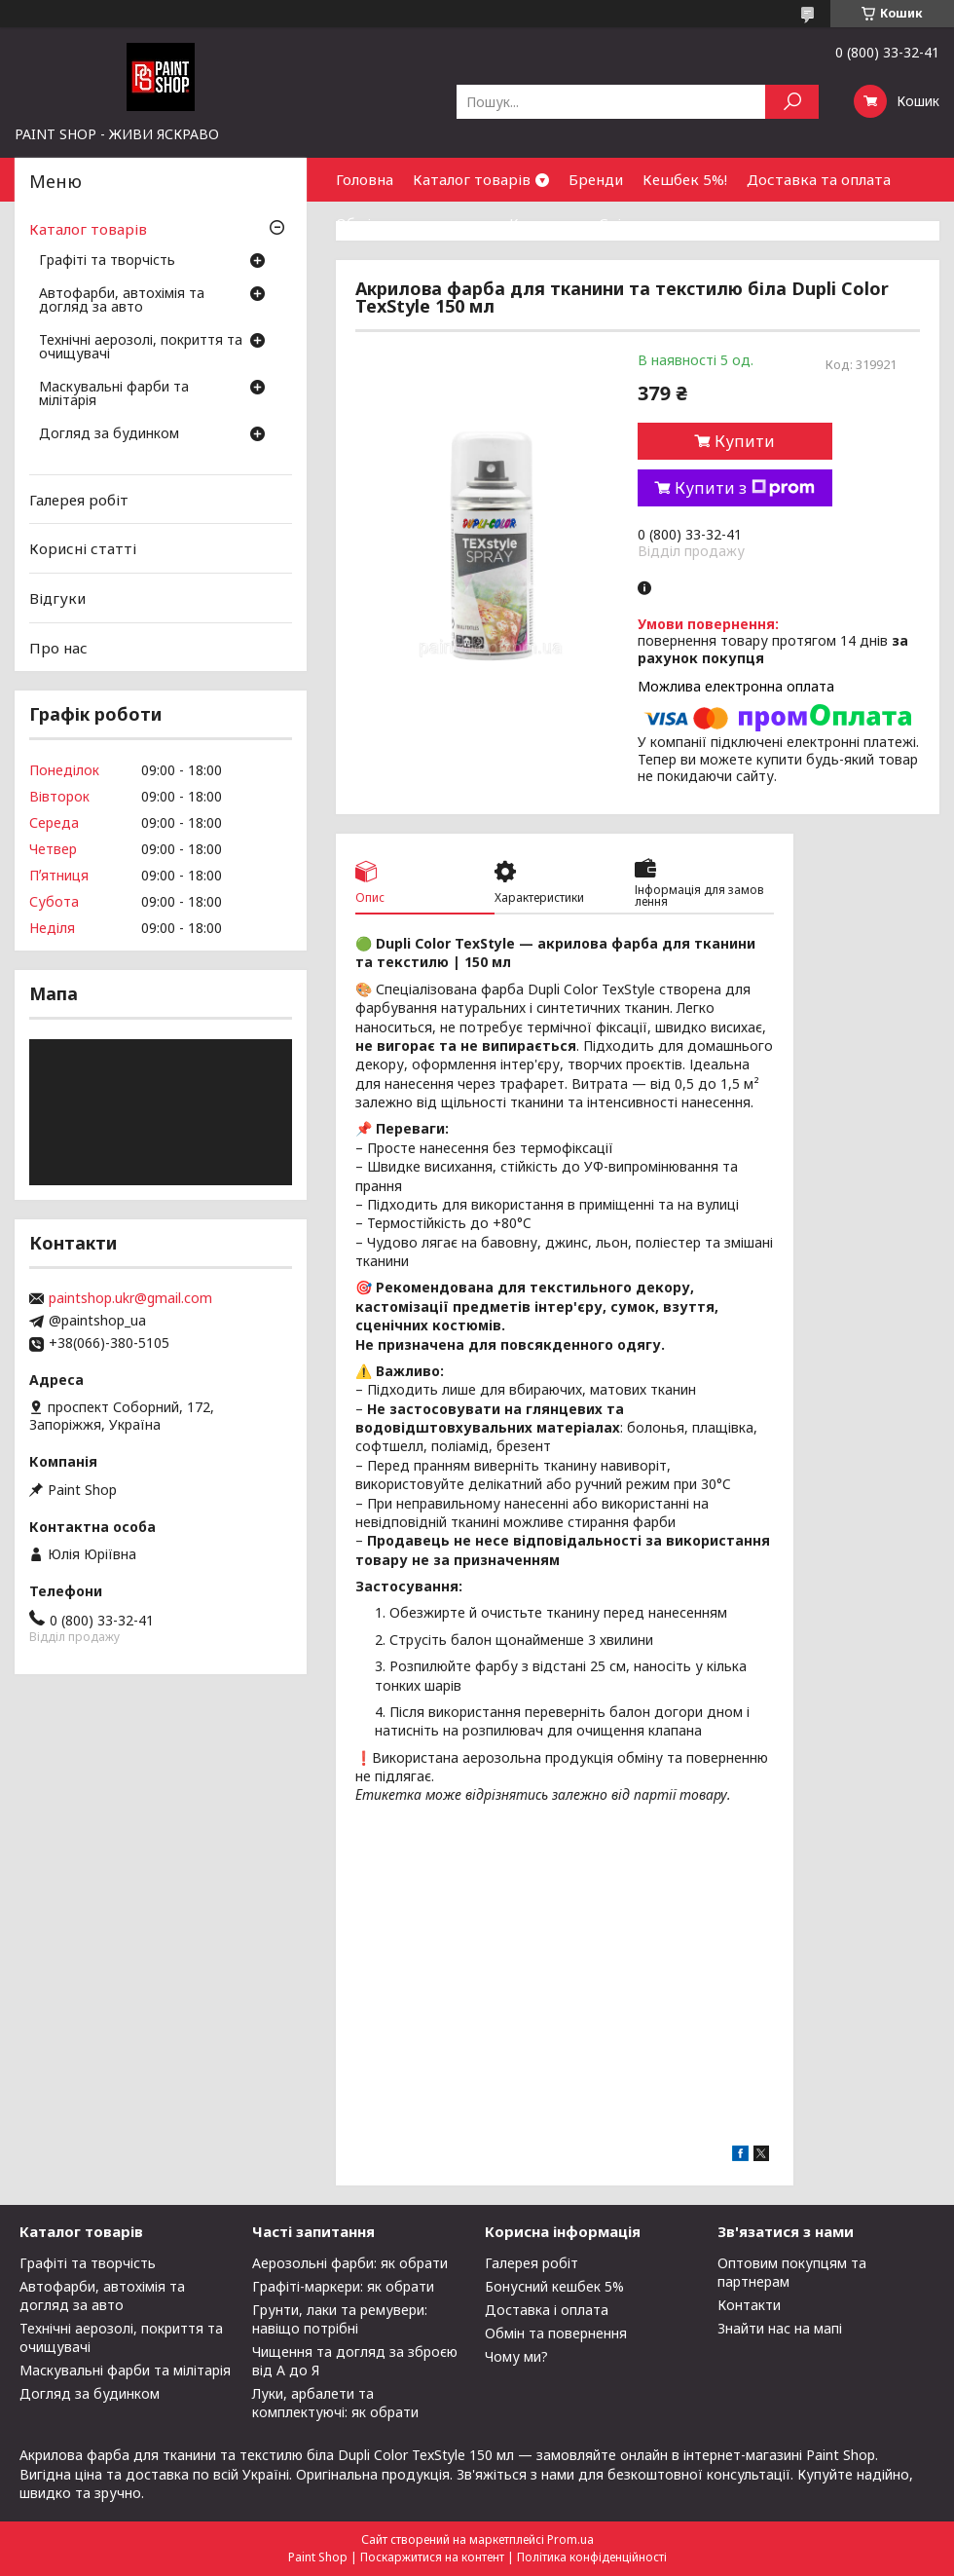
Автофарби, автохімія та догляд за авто (121, 301)
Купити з (745, 488)
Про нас (58, 646)
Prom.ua (570, 2539)
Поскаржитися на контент (432, 2557)
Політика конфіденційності (592, 2557)
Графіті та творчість (107, 261)
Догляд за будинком (109, 434)
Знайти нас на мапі (779, 2328)
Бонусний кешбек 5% (554, 2286)
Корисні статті (82, 548)
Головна (364, 179)
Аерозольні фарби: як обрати (350, 2263)
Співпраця (636, 223)
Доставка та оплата (819, 179)
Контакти (544, 223)
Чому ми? (516, 2356)
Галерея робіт (78, 499)
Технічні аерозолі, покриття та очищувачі (140, 347)
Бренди (596, 179)
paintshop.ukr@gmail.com (130, 1298)
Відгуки (57, 598)
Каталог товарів (472, 179)
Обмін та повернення (413, 223)
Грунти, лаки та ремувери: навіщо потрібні (339, 2318)
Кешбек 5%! (684, 179)
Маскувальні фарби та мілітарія (114, 394)
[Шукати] (792, 102)
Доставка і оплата (546, 2309)
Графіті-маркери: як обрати (343, 2286)
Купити (745, 441)
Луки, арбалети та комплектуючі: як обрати (335, 2402)
